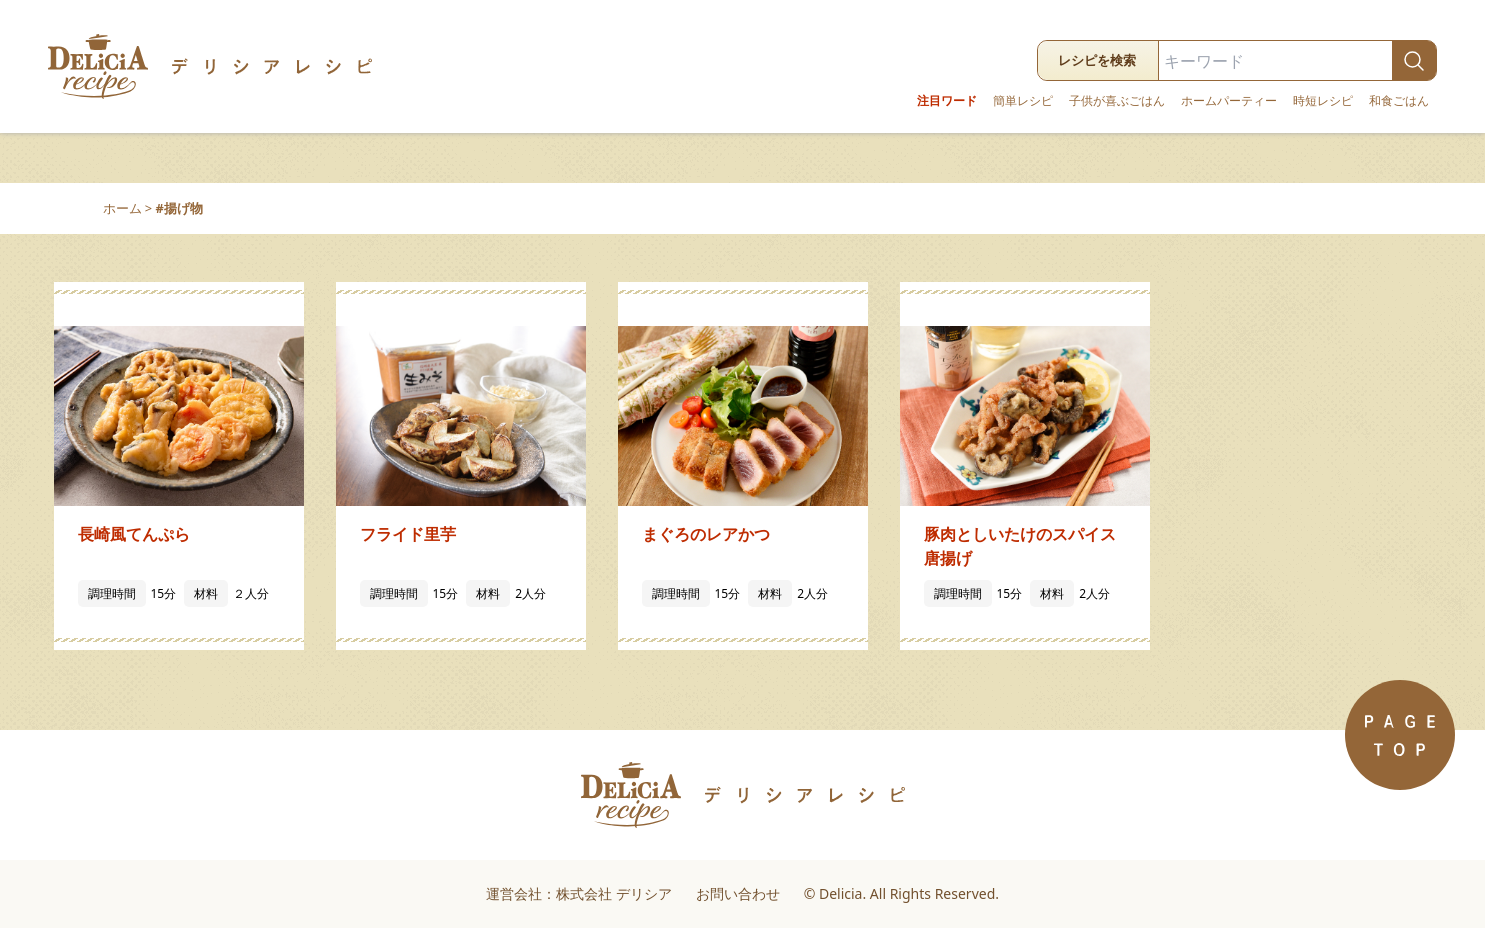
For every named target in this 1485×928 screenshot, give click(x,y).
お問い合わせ (738, 893)
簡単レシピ (1023, 101)
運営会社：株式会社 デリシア (579, 893)
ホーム (122, 208)
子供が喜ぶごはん (1117, 101)
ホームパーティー (1229, 101)
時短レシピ (1323, 101)
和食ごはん (1399, 101)
